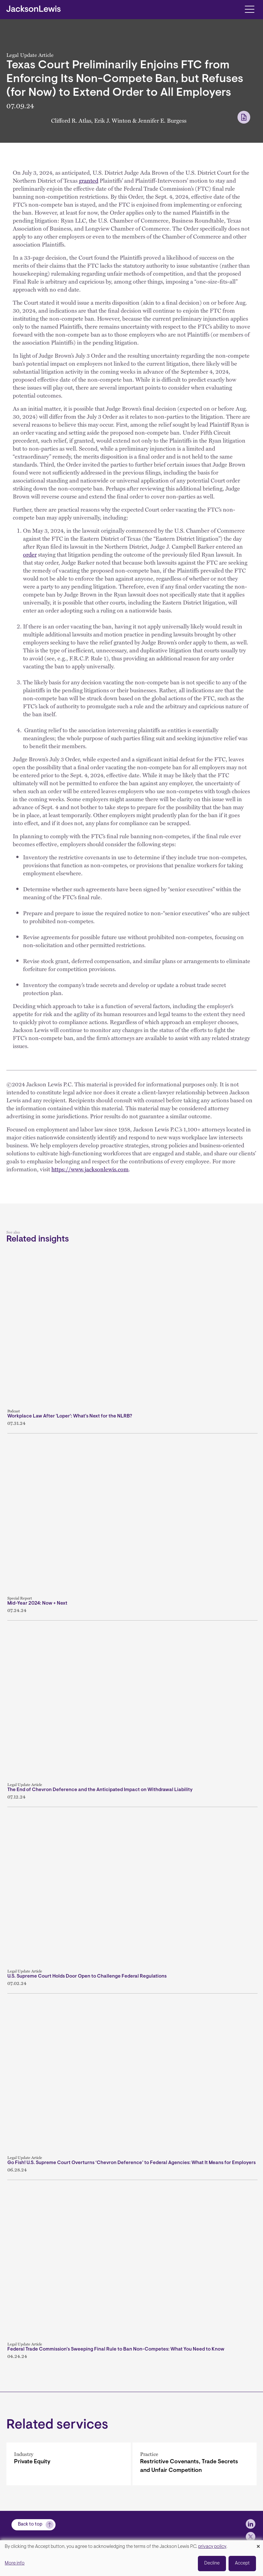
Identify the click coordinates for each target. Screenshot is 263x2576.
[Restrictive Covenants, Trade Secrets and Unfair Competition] (194, 2464)
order (30, 554)
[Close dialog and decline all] (258, 2544)
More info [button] (15, 2563)
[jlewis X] (250, 2537)
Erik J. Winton (112, 120)
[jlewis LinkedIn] (250, 2524)
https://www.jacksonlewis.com (90, 1169)
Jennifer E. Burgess (162, 120)
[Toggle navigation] (249, 9)
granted (88, 180)
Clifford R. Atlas (71, 120)
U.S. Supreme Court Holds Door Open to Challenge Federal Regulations (87, 1976)
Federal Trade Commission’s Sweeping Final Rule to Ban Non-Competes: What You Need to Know (115, 2349)
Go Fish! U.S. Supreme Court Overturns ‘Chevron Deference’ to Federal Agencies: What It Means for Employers (131, 2163)
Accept (242, 2563)
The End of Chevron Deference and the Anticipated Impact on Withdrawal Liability (99, 1790)
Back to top (30, 2524)
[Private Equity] (68, 2464)
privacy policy (212, 2546)
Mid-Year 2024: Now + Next (37, 1603)
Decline (212, 2563)
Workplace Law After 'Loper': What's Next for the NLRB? (69, 1416)
